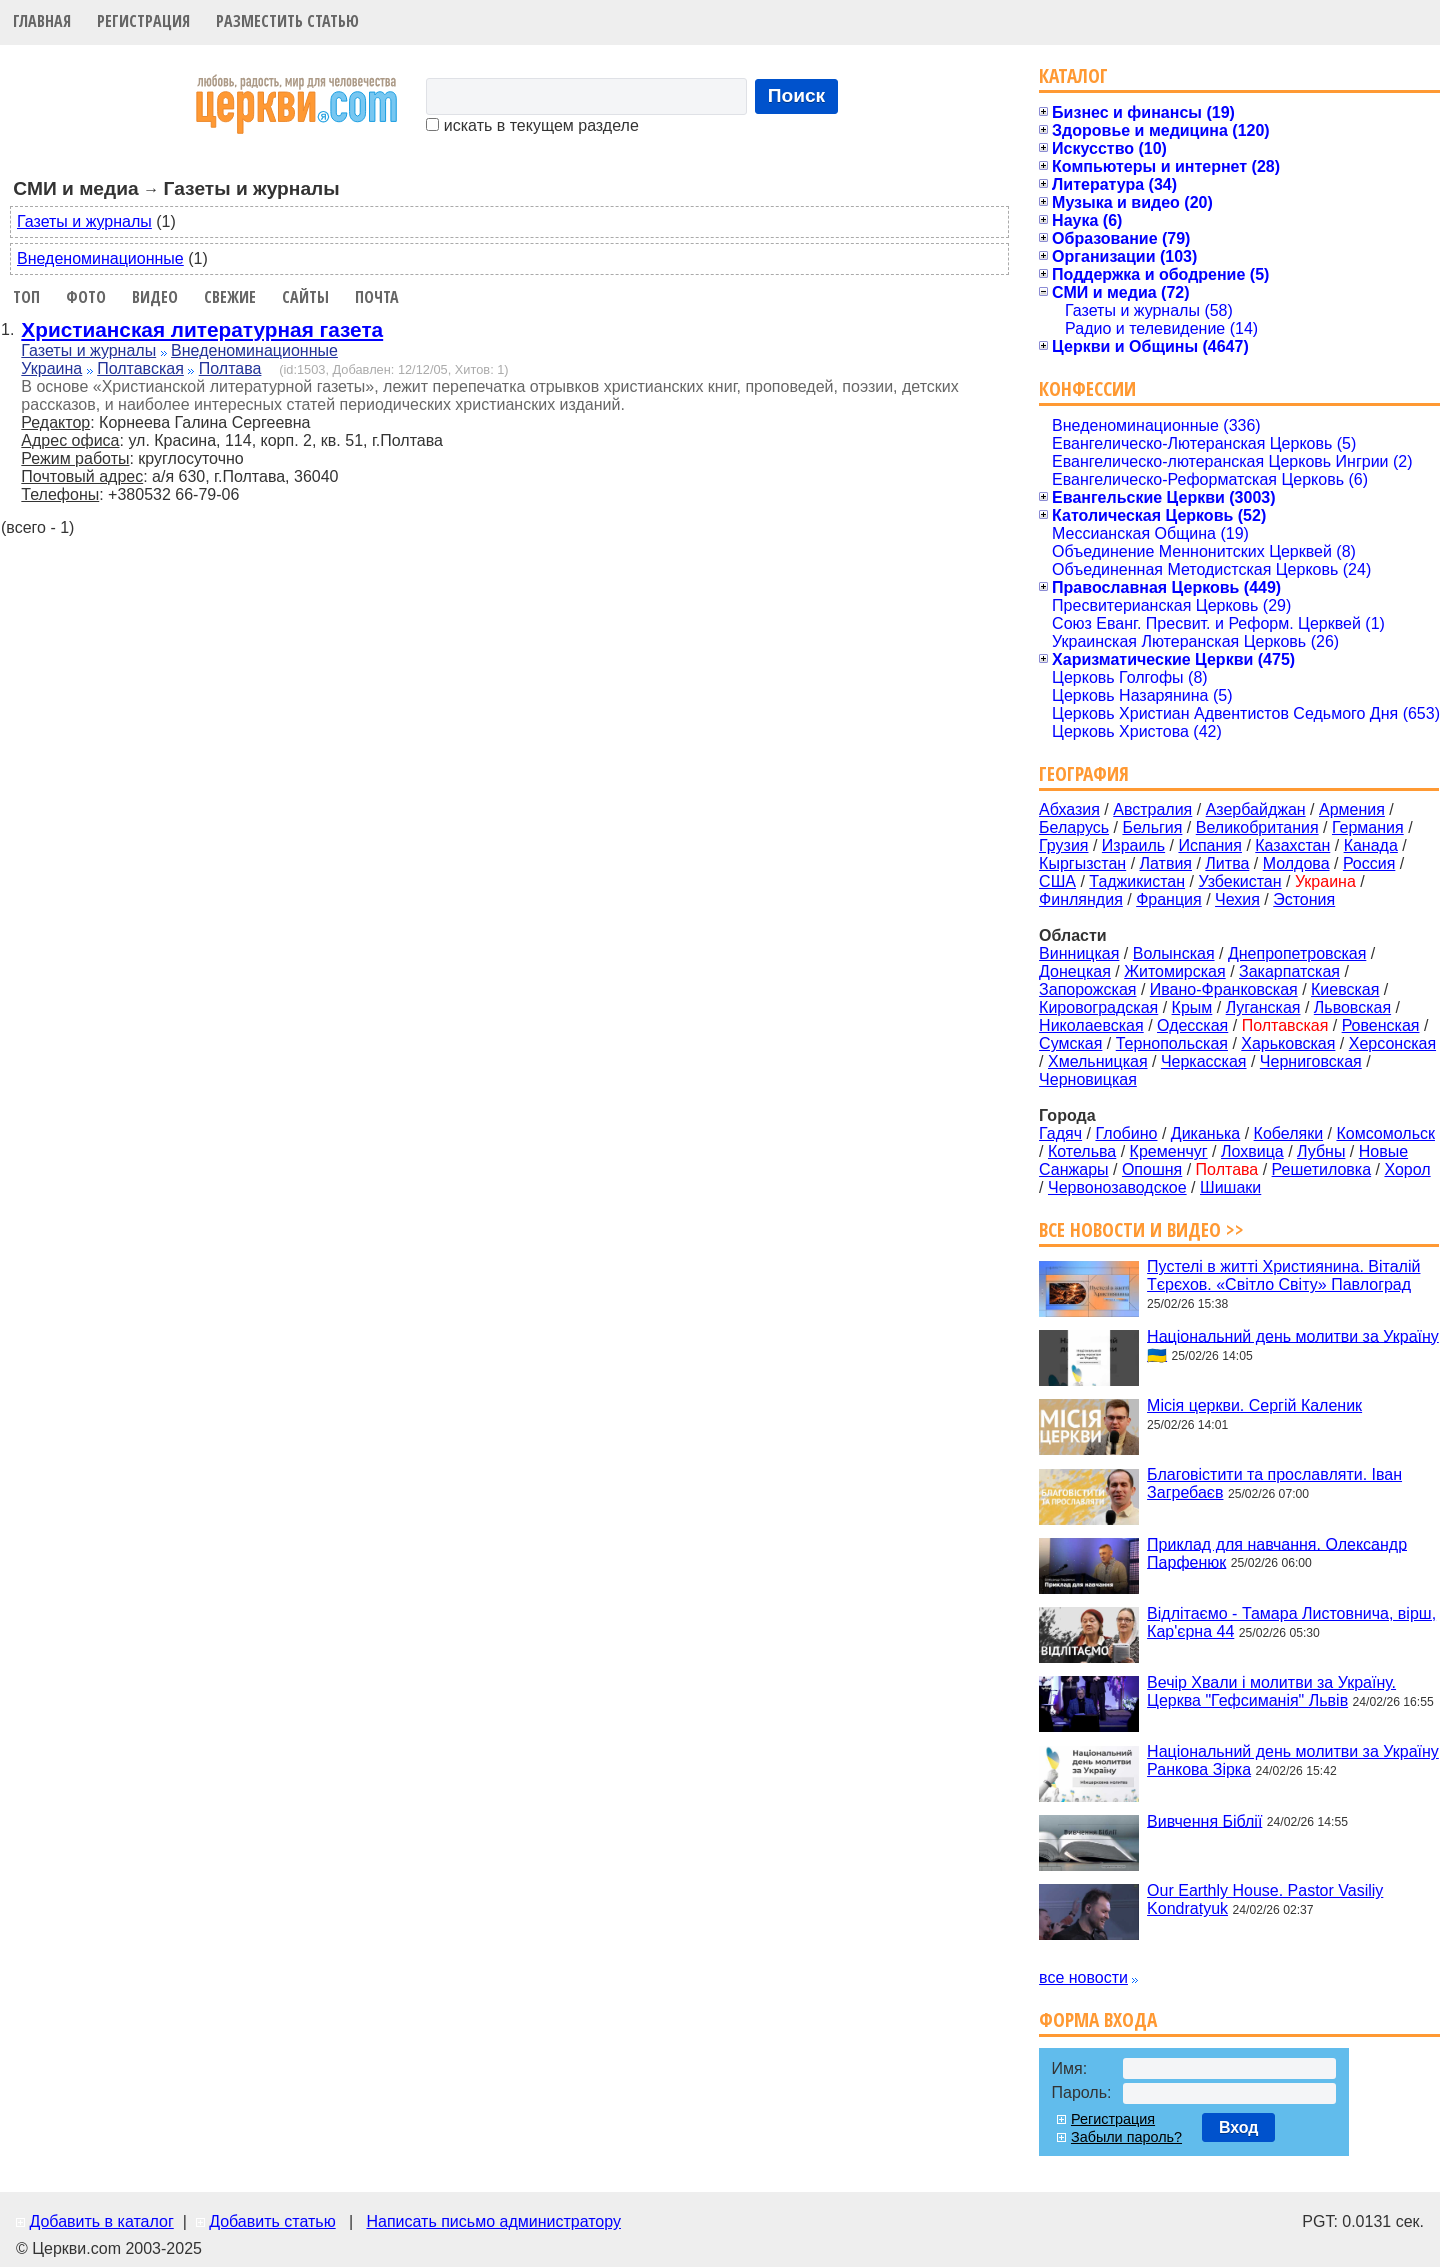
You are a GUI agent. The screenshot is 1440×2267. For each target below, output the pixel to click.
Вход (1239, 2127)
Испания (1210, 845)
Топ (26, 297)
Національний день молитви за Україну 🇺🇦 (1293, 1345)
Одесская (1192, 1025)
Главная (42, 21)
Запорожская (1087, 989)
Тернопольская (1172, 1043)
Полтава (230, 368)
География (1084, 773)
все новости (1083, 1977)
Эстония (1304, 899)
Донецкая (1075, 971)
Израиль (1133, 845)
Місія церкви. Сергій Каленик (1254, 1405)
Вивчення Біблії (1204, 1820)
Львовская (1352, 1007)
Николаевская (1091, 1025)
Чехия (1237, 899)
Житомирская (1175, 971)
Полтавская (140, 368)
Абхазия (1069, 809)
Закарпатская (1289, 971)
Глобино (1126, 1133)
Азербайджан (1256, 809)
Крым (1192, 1007)
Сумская (1070, 1043)
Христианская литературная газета (202, 329)
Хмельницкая (1098, 1061)
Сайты (305, 297)
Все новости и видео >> (1141, 1229)
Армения (1352, 809)
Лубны (1321, 1151)
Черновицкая (1088, 1079)
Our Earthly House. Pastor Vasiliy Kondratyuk (1265, 1899)
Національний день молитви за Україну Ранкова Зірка (1293, 1760)
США (1057, 881)
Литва (1227, 863)
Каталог (1073, 75)
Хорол (1407, 1169)
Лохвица (1252, 1151)
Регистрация (143, 21)
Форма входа (1098, 2019)
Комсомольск (1385, 1133)
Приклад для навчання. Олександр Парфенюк (1277, 1552)
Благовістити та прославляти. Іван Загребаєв (1274, 1483)
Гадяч (1060, 1133)
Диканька (1205, 1133)
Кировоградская (1098, 1007)
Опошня (1152, 1169)
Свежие (230, 297)
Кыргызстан (1082, 863)
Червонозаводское (1117, 1187)
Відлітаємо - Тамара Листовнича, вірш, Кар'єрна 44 (1291, 1622)
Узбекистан (1239, 881)
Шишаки (1230, 1187)
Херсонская (1392, 1043)
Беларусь (1074, 827)
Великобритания (1257, 827)
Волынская (1174, 953)
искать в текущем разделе (532, 125)
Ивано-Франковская (1224, 989)
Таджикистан (1137, 881)
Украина (51, 368)
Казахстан (1292, 845)
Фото (86, 297)
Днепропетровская (1297, 953)
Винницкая (1079, 953)
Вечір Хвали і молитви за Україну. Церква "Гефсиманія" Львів (1271, 1691)
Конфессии (1087, 388)
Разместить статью (287, 21)
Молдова (1296, 863)
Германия (1368, 827)
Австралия (1152, 809)
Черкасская (1204, 1061)
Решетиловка (1322, 1169)
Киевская (1345, 989)
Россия (1369, 863)
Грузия (1063, 845)
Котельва (1082, 1151)
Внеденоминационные (100, 258)
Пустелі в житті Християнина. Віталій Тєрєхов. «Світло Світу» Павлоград (1283, 1275)
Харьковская (1288, 1043)
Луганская (1263, 1007)
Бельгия (1152, 827)
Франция (1169, 899)
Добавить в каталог (101, 2221)
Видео (155, 297)
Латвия (1166, 863)
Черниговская (1311, 1061)
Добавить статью (272, 2221)
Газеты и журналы (84, 221)
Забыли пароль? (1126, 2137)
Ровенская (1381, 1025)
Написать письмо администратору (493, 2221)
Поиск (797, 95)
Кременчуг (1169, 1151)
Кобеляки (1289, 1133)
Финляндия (1081, 899)
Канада (1371, 845)
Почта (377, 297)
